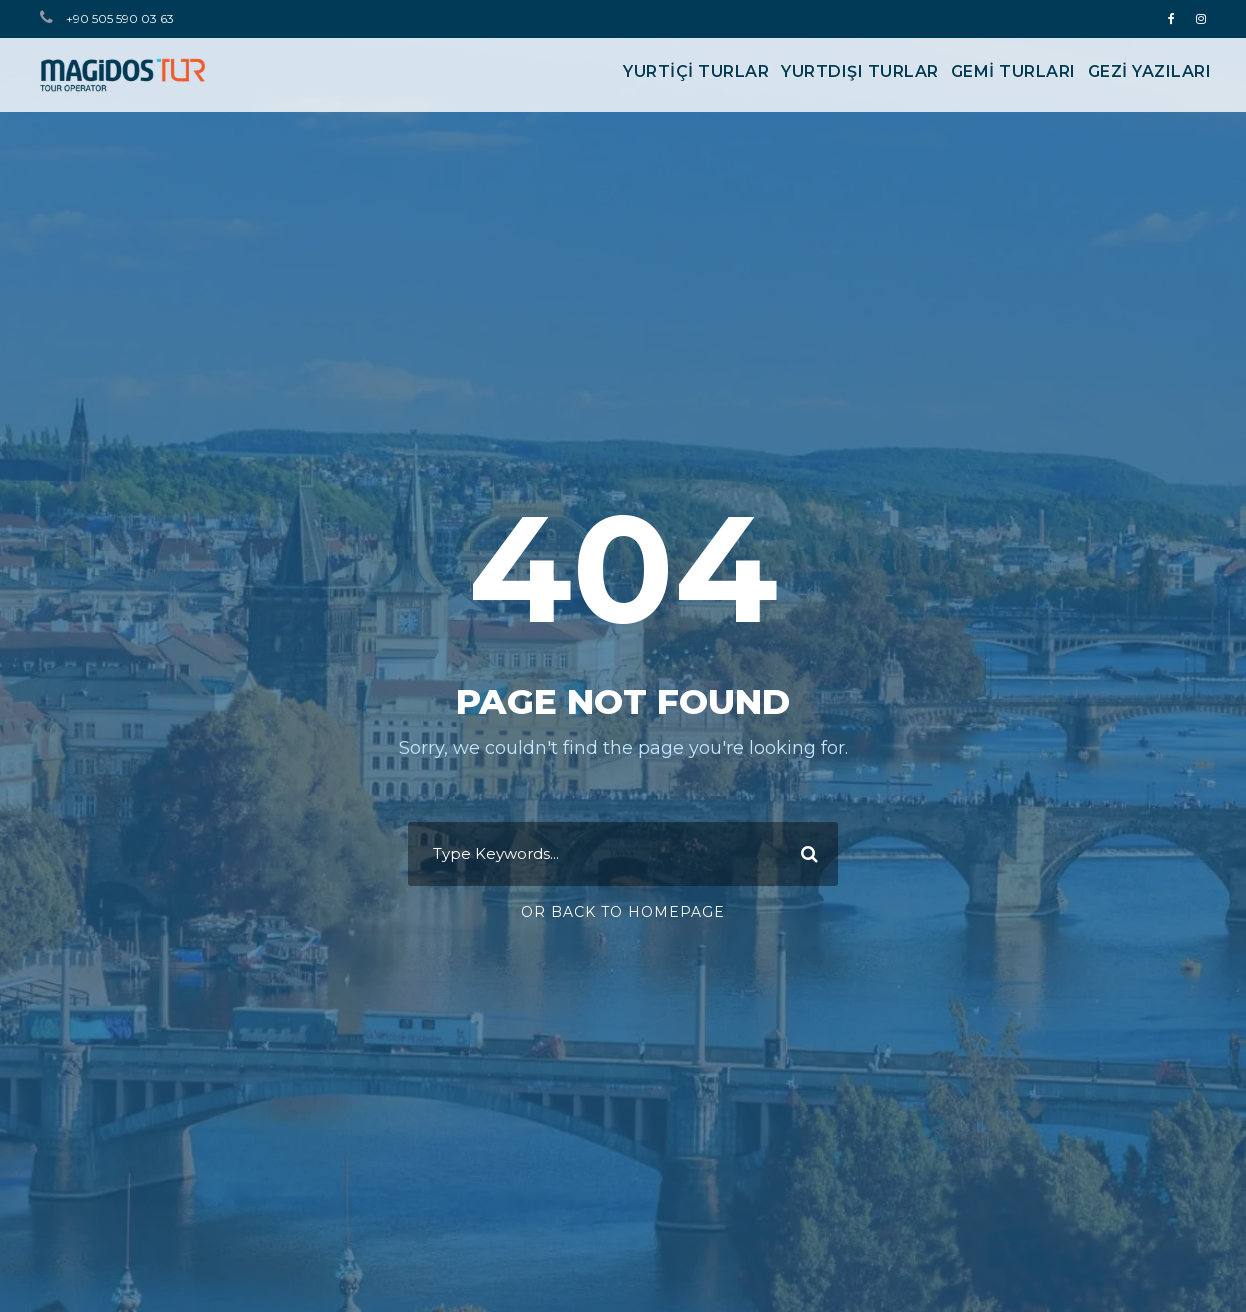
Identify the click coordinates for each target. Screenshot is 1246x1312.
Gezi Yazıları (1150, 71)
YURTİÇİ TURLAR (696, 71)
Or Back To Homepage (623, 912)
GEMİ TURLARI (1013, 71)
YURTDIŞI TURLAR (860, 71)
